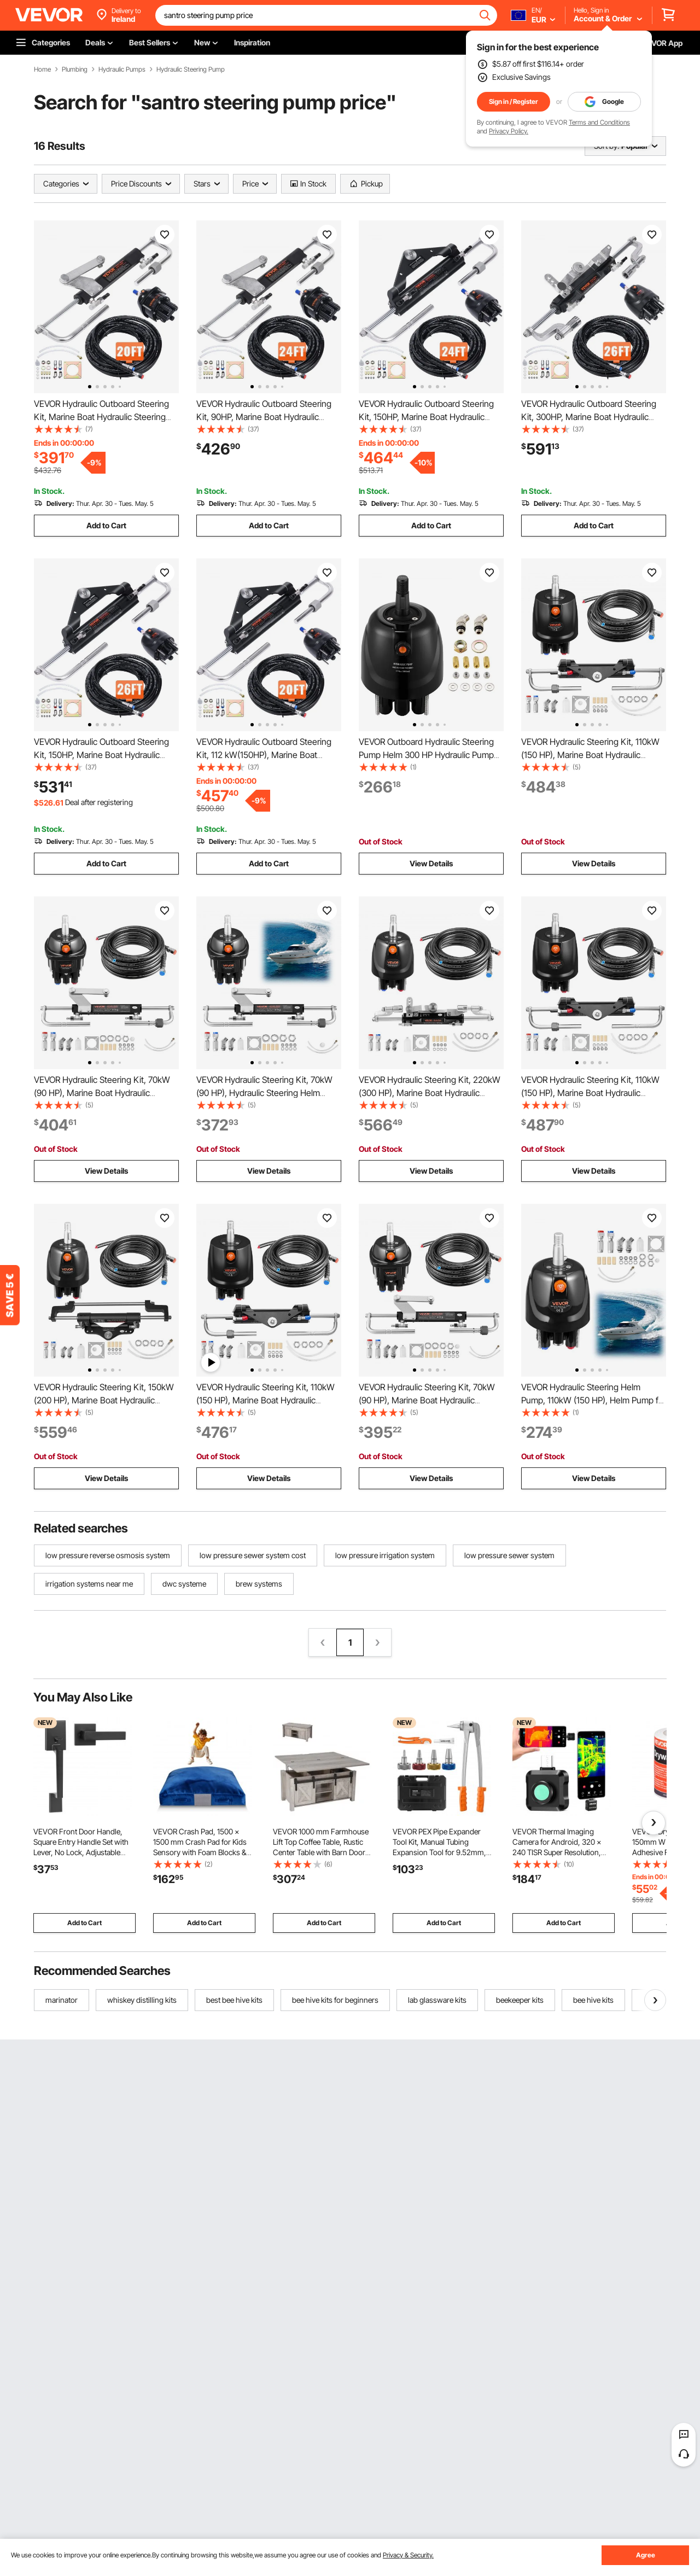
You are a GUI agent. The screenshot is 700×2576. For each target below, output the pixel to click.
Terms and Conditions (599, 122)
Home (42, 69)
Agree (645, 2555)
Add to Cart (106, 525)
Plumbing (75, 69)
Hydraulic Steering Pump (190, 69)
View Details (431, 863)
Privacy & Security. (408, 2555)
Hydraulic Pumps (121, 69)
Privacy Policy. (508, 131)
